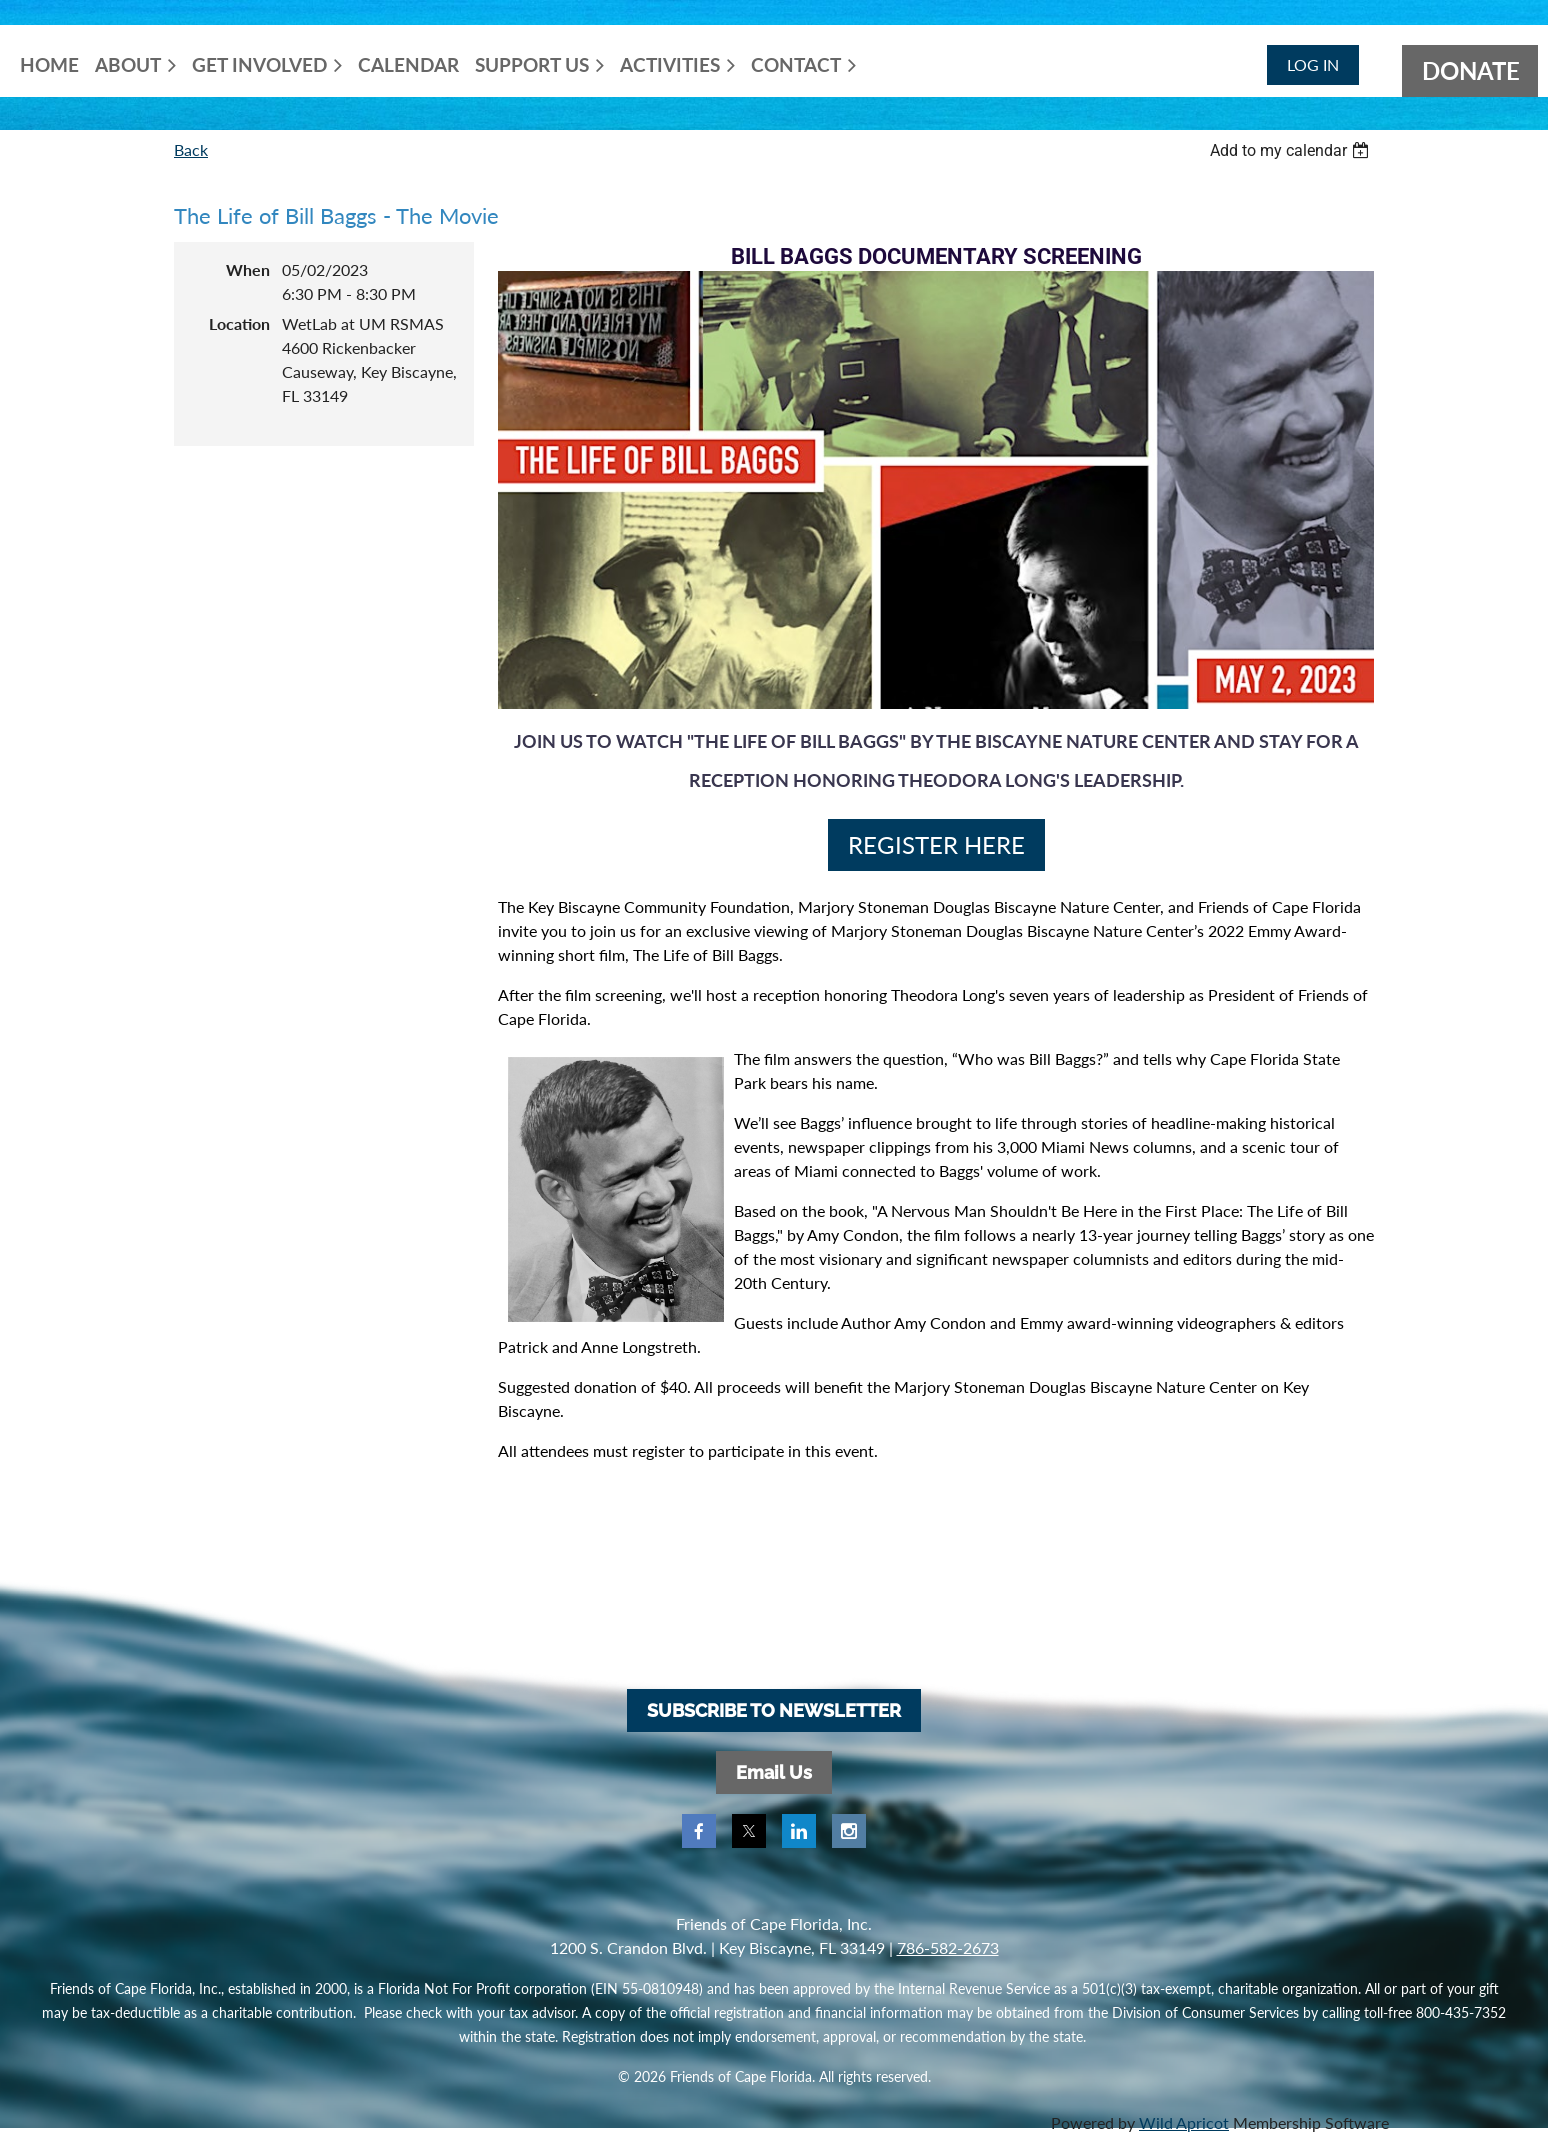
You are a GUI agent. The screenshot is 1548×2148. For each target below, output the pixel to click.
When (248, 269)
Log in (1313, 64)
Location (239, 323)
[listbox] (1292, 150)
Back (191, 149)
